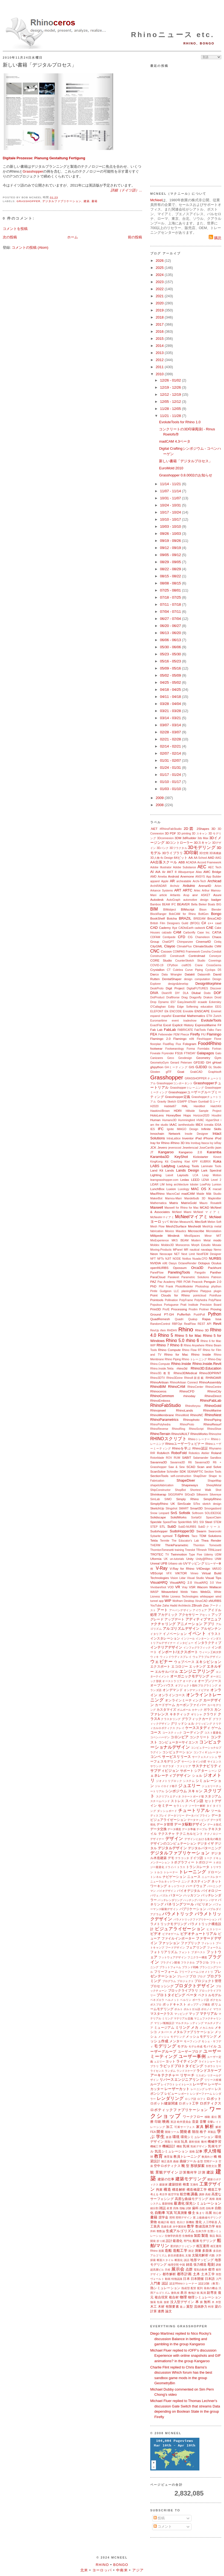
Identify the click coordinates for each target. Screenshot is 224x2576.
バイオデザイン (166, 1890)
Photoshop (202, 1286)
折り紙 (161, 2240)
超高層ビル (157, 2269)
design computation (197, 979)
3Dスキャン (202, 842)
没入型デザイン (182, 2302)
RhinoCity (214, 1391)
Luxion (171, 1189)
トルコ (158, 1872)
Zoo (205, 1605)
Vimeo (194, 1573)
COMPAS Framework (186, 951)
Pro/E (166, 1309)
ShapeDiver (185, 1480)
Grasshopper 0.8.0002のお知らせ (185, 475)
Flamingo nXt (183, 1038)
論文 (168, 2311)
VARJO (216, 1568)
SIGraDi (190, 1494)
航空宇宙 (173, 2194)
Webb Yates (189, 1591)
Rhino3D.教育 (161, 1373)
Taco (194, 1536)
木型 (218, 2302)
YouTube (155, 1605)
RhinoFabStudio (165, 1405)
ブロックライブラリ (183, 1990)
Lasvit (169, 1175)
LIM (162, 1184)
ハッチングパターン (195, 1900)
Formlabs (203, 1048)
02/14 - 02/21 (171, 746)
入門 (218, 2278)
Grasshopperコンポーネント (175, 1083)
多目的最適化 (176, 2255)
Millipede (156, 1235)
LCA (195, 1175)
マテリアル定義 (183, 2018)
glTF (169, 1071)
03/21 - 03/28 (171, 711)
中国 (182, 2264)
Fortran (217, 1048)
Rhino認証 (200, 1448)
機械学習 (214, 2141)
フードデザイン (175, 1947)
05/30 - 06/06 (171, 647)
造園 (161, 2250)
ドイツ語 (196, 1858)
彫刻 (211, 2264)
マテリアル (208, 2013)
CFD (181, 937)
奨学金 (163, 2217)
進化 (198, 2222)
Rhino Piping (173, 1359)
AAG (218, 857)
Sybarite (155, 1536)
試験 (188, 2208)
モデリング (165, 2046)
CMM (217, 946)
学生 (160, 2136)
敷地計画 (193, 2292)
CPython (172, 965)
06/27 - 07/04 (171, 619)
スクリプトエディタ (168, 1796)
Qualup (193, 1319)
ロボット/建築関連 (164, 2103)
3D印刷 (191, 852)
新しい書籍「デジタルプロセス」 (39, 65)
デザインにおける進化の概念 (202, 1839)
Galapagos (205, 1053)
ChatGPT (168, 941)
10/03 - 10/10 (171, 526)
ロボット (214, 2099)
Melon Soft (214, 1221)
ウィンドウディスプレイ (175, 1656)
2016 (160, 331)
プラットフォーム (170, 1967)
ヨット (170, 2061)
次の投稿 (10, 237)
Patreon (216, 1277)
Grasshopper (33, 171)
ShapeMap (214, 1480)
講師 (201, 2194)
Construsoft (177, 955)
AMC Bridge (212, 871)
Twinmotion (179, 1554)
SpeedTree (170, 1522)
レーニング (198, 2089)
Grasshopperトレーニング (187, 1087)
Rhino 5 (165, 1335)
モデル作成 (195, 2046)
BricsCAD (214, 918)
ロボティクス (210, 2103)
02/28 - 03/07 (171, 732)
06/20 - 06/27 (171, 626)
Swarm (201, 1531)
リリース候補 (212, 2079)
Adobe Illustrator (161, 867)
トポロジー (203, 1862)
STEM (217, 1522)
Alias (199, 871)
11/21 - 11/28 (171, 416)
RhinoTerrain (160, 1434)
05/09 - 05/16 (171, 668)
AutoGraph (173, 899)
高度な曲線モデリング (191, 2198)
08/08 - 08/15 (171, 583)
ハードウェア (196, 1886)
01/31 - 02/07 (171, 760)
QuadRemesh (160, 1319)
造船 (168, 2250)
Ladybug (168, 1166)
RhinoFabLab (210, 1400)
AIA (158, 871)
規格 (192, 2151)
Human (155, 1120)
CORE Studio (161, 960)
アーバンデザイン (180, 1610)
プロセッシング (162, 1986)
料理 (211, 2306)
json (218, 1147)
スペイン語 (194, 1801)
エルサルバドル (166, 1671)
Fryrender (168, 1053)
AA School (200, 857)
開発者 (185, 2132)
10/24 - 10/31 (171, 505)
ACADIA (191, 862)
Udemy (208, 1554)
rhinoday (189, 1396)
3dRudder (189, 838)
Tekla (154, 1540)
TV (167, 1554)
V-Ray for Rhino (182, 1568)
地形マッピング (202, 2260)
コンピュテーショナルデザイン (185, 1744)
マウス (217, 2009)
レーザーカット (177, 2089)
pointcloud (199, 1295)
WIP (167, 1601)
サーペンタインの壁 (194, 1761)
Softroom (197, 1513)
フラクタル (188, 1962)
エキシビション (208, 1662)
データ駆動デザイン (190, 1824)
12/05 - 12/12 (171, 402)
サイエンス (214, 1761)
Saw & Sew (176, 1467)
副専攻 (212, 2292)
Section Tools (212, 1471)
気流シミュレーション (171, 2151)
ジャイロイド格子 (166, 1786)
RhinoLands (184, 1410)
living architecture (177, 1184)
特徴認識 (176, 2278)
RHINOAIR (213, 1377)
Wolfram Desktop (183, 1600)
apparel (155, 881)
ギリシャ (196, 1714)
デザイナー (157, 1839)
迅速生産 (166, 2226)
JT (152, 1152)
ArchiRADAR (158, 885)
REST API (204, 1323)
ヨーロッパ (102, 2570)
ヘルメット (172, 1999)
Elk (166, 1011)
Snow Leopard (159, 1513)
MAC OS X (201, 1189)
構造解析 (178, 2189)
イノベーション (175, 1633)
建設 (210, 2172)
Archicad (214, 881)
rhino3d (182, 1368)
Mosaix (216, 1245)
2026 (160, 261)
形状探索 (197, 2166)
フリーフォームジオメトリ (196, 1971)
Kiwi (187, 1161)
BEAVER (183, 904)
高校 (208, 2194)
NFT (153, 1258)
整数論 (161, 2231)
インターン (203, 1638)
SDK (182, 1471)
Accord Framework (209, 862)
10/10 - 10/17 (171, 519)
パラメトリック (177, 1913)
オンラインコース (171, 1695)
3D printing (184, 833)
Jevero (162, 1147)
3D (213, 828)
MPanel (177, 1249)
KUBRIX (205, 1161)
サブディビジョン (164, 1771)
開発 (160, 2132)
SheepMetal (213, 1485)
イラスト (214, 1633)
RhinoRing (178, 1428)
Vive (218, 1582)
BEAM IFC (169, 904)
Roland (216, 1453)
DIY (177, 993)
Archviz (174, 885)
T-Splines (182, 1536)
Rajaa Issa (211, 1319)
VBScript (156, 1573)
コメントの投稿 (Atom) (30, 247)
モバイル (210, 2046)
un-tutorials (177, 1558)
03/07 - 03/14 (171, 725)
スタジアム (213, 1796)
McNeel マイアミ (207, 1212)
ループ (155, 2084)
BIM (154, 909)
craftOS (186, 965)
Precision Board (210, 1304)
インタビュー (184, 1642)
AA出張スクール (163, 862)
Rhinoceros (158, 1391)
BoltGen (203, 913)
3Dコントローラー (179, 842)
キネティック (180, 1714)
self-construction (180, 1476)
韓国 (177, 2141)
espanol (155, 1015)
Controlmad (196, 955)
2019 (160, 310)
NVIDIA (155, 1263)
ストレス (177, 1801)
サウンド (156, 1766)
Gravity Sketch (166, 1101)
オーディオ (190, 1681)
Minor (208, 1235)
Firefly (195, 1034)
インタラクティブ (207, 1642)
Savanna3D (158, 1462)
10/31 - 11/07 (171, 498)
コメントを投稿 (15, 229)
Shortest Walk (200, 1489)
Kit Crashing (173, 1161)
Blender (216, 909)
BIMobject (169, 909)
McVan (174, 1221)
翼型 (189, 2306)
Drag (184, 997)
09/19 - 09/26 (171, 541)
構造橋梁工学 (197, 2189)
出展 (208, 2212)
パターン (175, 1895)
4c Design (166, 857)
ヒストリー (214, 1929)
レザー (209, 2089)
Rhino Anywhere (194, 1345)
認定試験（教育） (209, 2283)
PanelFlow (157, 1272)
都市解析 (169, 2274)
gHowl (217, 1062)
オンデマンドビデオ (197, 1690)
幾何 (204, 2141)
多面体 (207, 2250)
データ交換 (158, 1829)
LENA (205, 1179)
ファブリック (191, 1943)
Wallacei (215, 1587)
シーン (212, 1770)
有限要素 (172, 2306)
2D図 (189, 829)
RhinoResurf (212, 1424)
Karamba (214, 1152)
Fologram (189, 1044)
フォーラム (214, 1947)
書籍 (95, 201)
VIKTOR (181, 1573)
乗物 (153, 2222)
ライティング (187, 2061)
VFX (169, 1573)
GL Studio (214, 1067)
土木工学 (208, 2274)
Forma (191, 1048)
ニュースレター (211, 1876)
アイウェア (200, 1610)
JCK (153, 1147)
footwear (156, 1048)
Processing (179, 1309)
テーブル (201, 1829)
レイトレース (184, 2084)
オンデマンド (173, 1690)
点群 (189, 2269)
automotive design (195, 899)
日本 (186, 2278)
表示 (183, 2292)
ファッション (169, 1943)
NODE (177, 1258)
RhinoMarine (212, 1410)
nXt (164, 1263)
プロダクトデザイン (194, 1985)
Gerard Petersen (181, 1062)
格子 (203, 2131)
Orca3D (197, 1268)
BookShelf (157, 918)
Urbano (172, 1563)
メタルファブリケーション (193, 2032)
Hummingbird (186, 1120)
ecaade (202, 1002)
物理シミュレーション (204, 2297)
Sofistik (184, 1513)
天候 (167, 2269)
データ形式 (214, 1824)
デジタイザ (205, 1843)
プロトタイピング (171, 1995)
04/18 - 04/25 (171, 689)
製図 (197, 2235)
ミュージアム (164, 2027)
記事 (199, 2151)
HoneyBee (173, 1115)
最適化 (179, 2203)
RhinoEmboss (160, 1400)
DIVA (154, 993)
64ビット (181, 857)
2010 (160, 374)
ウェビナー (161, 1661)
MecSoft (201, 1221)
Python (214, 1314)
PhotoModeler (184, 1286)
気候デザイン (198, 2146)
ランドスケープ (186, 2070)
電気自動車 (200, 2269)
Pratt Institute (189, 1304)
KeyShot (181, 1157)
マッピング (181, 2013)
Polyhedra (200, 1300)
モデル (182, 2046)
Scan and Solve (209, 1467)
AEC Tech (214, 867)
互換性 (194, 2184)
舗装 (153, 2302)
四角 (176, 2208)
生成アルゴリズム (180, 2231)
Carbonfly (189, 932)
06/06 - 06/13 (171, 640)
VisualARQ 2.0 (181, 1582)
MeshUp (207, 1226)
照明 (172, 2217)
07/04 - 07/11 (171, 612)
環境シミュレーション (197, 2137)
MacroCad (173, 1193)
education (207, 1006)
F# (219, 1025)
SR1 (195, 1522)
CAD (154, 928)
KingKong (156, 1161)
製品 (212, 2235)
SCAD (190, 1467)
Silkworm (202, 1494)
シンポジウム (176, 1791)
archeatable (183, 881)
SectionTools (159, 1476)
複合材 (174, 2297)
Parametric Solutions (195, 1277)
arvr (195, 895)
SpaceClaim (213, 1517)
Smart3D (196, 1508)
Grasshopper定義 (177, 1096)
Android (173, 876)
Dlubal (196, 993)
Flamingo (214, 1034)
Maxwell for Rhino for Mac (181, 1207)
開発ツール (172, 2131)
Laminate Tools (211, 1166)
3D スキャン (200, 833)
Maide (200, 1193)
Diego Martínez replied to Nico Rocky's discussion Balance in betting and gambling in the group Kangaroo (180, 2338)
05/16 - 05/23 (171, 661)
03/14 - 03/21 (171, 718)
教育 (158, 2156)
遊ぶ (182, 2306)
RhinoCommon (162, 1396)
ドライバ (170, 1867)
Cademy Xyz (168, 927)
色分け (181, 2222)
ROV (169, 1457)
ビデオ (155, 1934)
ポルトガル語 (192, 2009)
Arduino (189, 886)
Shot (218, 1489)
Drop (153, 1002)
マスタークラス (161, 2013)
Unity (190, 1558)
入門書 (155, 2283)
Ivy (211, 1143)
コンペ (155, 1757)
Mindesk (174, 1235)
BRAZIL (185, 918)
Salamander (200, 1457)
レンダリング (170, 2098)
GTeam (192, 1101)
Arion (218, 885)
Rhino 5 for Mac (188, 1336)
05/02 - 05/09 (171, 675)
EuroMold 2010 (171, 468)
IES (152, 1129)
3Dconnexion (165, 838)
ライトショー (207, 2061)
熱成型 (185, 2288)
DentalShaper (171, 979)
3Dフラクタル (178, 847)
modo (217, 1240)
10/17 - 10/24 (171, 512)
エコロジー (179, 1666)
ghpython (156, 1067)
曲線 (176, 2161)
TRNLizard (214, 1549)
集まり (200, 2212)
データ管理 (165, 1824)
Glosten (155, 1071)
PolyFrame (186, 1300)
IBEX (199, 1124)
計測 (201, 2172)
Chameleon (202, 937)
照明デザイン (184, 2217)
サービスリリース (176, 1757)
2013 (160, 353)
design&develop (178, 983)
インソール (188, 1638)
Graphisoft (214, 1071)
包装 (160, 2302)
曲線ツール (188, 2161)
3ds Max (203, 838)
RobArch (163, 1453)
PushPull (199, 1314)
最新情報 (167, 2203)
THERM (155, 1545)
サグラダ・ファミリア (177, 1766)
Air (164, 871)
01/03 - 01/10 (171, 789)
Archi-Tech (199, 881)
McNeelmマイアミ (162, 1217)
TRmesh (201, 1549)
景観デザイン (166, 2172)
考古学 (163, 2194)
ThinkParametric (176, 1545)
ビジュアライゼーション (180, 1928)
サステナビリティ (206, 1766)
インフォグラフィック (197, 1647)
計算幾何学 (188, 2172)
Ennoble (188, 1011)
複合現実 (161, 2297)
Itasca (205, 1143)
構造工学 (214, 2189)
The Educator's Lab (185, 1540)
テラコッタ (182, 1858)
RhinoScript (196, 1428)
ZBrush (197, 1605)
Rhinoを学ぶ (181, 1448)
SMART (183, 1508)
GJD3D (201, 1067)
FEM (176, 1034)
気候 (186, 2146)
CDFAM (155, 937)
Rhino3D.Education (206, 1368)
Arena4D (205, 885)
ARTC (187, 890)
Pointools (156, 1300)
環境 (175, 2137)
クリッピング (203, 1723)
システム (188, 1780)
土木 (196, 2274)
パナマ (213, 1900)
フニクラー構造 (197, 1957)
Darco (154, 974)
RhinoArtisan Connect (184, 1382)
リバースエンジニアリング (181, 2079)
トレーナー (171, 1872)
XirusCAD (201, 1600)
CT (169, 969)
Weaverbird (169, 1591)
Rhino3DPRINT (210, 1373)
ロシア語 (190, 2098)
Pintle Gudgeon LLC (164, 1291)
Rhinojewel (158, 1410)
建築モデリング (190, 2178)
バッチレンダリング (170, 1900)
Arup (186, 895)
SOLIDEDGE (213, 1513)
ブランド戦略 (190, 1967)
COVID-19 (156, 965)
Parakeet (173, 1277)
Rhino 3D (202, 1330)
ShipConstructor (160, 1489)
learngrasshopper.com (164, 1179)
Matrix (173, 1203)
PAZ (153, 1281)
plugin (217, 1291)
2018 (160, 317)
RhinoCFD (186, 1391)
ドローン (214, 1872)
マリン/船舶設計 (164, 2023)
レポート (183, 2093)
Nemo (217, 1249)
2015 (160, 339)
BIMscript (187, 909)
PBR (179, 1281)
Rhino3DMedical (185, 1373)
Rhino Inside (201, 1354)
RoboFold (179, 1453)
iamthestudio (186, 1124)
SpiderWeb (185, 1522)
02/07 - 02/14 (171, 753)
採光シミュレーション (203, 2203)
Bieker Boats (207, 904)
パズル (164, 1895)
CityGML (156, 946)
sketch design (211, 1503)
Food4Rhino (209, 1043)
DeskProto (157, 988)
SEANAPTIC (195, 1471)
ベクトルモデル (209, 1995)
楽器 (168, 2137)
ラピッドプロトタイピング (181, 2066)
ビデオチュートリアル (198, 1934)
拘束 (159, 2189)
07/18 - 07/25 (171, 597)
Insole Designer (196, 1133)
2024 (160, 275)
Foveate (155, 1053)
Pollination (171, 1300)
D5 (219, 969)
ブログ (201, 1976)
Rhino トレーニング (194, 1359)
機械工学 (155, 2146)
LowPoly (205, 1184)
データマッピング (198, 1819)
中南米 (122, 2570)
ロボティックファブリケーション (179, 2110)
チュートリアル (194, 1810)
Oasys (172, 1263)
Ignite (170, 1129)
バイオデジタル (188, 1890)
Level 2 (216, 1179)
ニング (185, 1881)
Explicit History (183, 1025)
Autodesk (157, 899)
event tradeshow (184, 1020)
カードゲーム (165, 1705)
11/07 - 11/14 (171, 491)
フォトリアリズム (164, 1952)
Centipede (169, 937)
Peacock (197, 1281)
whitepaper (207, 1596)
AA (190, 857)
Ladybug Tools (188, 1166)
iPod (218, 1138)
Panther (215, 1272)
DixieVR (167, 993)
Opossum (180, 1267)
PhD (153, 1286)
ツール (216, 1810)
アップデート (174, 1619)
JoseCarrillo (206, 1147)
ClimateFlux (184, 946)
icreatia (209, 1124)
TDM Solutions (210, 1536)
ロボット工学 (189, 2103)
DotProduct (157, 997)
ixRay (217, 1143)
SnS (173, 1513)
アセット (205, 1614)
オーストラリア (172, 1681)
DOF (217, 993)
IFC (161, 1129)
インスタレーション (165, 1638)
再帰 (212, 2198)
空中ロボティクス (167, 2165)
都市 (211, 2269)
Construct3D (158, 955)
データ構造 (174, 1829)
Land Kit (156, 1170)
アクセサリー (189, 1614)
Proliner (204, 1309)
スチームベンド (160, 1801)
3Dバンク (163, 847)
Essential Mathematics (189, 1015)
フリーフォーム (166, 1971)
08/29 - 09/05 (171, 562)
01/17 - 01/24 (171, 775)
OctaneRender (187, 1263)
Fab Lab (156, 1029)
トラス (181, 1867)
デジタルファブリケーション (61, 201)
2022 (160, 289)
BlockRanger (158, 913)
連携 (161, 2311)
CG (190, 937)
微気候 (175, 2292)
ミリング (182, 2027)
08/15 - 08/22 (171, 576)
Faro (218, 1029)
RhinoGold (213, 1406)
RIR (152, 1453)
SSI (201, 1522)
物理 (183, 2297)
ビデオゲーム (170, 1933)
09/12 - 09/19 (171, 548)
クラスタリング (171, 1719)
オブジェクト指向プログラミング (196, 1685)
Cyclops (210, 969)
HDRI (178, 1110)
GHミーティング (176, 1067)
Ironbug (195, 1143)
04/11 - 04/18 (171, 697)
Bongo (216, 914)
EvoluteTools (211, 1020)
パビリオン (203, 1904)
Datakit (189, 974)
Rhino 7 (163, 1345)
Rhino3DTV (157, 1377)
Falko (210, 1029)
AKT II (171, 871)
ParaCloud (157, 1277)
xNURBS (214, 1600)
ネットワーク (176, 1886)
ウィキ (154, 1656)
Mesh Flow (157, 1226)
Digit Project (175, 988)
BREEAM (199, 918)
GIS (191, 1067)
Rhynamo (215, 1448)
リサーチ (187, 2075)
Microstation (213, 1231)
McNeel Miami (181, 1212)
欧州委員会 (184, 2121)
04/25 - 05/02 (171, 682)
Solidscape (158, 1517)
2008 (160, 805)
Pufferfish (183, 1314)
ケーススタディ (197, 1728)
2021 (160, 296)
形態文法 (211, 2165)
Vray (184, 1587)
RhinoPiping (212, 1419)
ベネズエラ (157, 1999)
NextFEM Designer (208, 1254)
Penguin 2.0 (212, 1281)
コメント (163, 2526)
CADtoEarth (185, 927)
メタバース (165, 2032)
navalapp (206, 1249)
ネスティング (201, 1881)
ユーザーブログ (190, 2051)
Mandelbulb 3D (194, 1198)
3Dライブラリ (172, 853)
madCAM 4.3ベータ (174, 441)
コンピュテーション (177, 1752)
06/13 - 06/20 (171, 633)
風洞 (203, 2292)
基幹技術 (194, 2141)
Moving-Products (161, 1249)
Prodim (193, 1309)
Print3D (155, 1309)
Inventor (188, 1138)
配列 (200, 2288)
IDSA (218, 1124)
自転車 (210, 2208)
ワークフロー (193, 2116)
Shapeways (189, 1485)
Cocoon (166, 951)
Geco (170, 1057)
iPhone (208, 1138)
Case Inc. (203, 932)
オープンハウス (162, 1685)
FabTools (200, 1029)
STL (162, 1526)
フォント (184, 1952)
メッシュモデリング (201, 2036)
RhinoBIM (158, 1387)
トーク (208, 1858)
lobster (194, 1184)
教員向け (207, 2156)
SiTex (196, 1503)
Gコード (215, 1101)
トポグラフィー (182, 1862)
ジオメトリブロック (169, 1780)
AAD (211, 857)
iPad (198, 1138)
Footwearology (174, 1048)
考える (154, 2194)
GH (208, 1062)
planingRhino (189, 1291)
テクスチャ (166, 1833)
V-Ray (161, 1568)
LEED (195, 1179)
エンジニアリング (197, 1671)
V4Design (203, 1568)
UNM (218, 1558)
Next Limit (188, 1254)
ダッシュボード (167, 1810)
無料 (207, 2302)
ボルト (178, 2009)
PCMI (187, 1281)
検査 (186, 2184)
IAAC (173, 1124)
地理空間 (173, 2264)
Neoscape (166, 1254)
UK (165, 1558)
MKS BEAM (180, 1240)
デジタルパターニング (204, 1848)
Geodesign (185, 1057)
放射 (166, 2302)
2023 (160, 282)
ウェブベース (184, 1662)
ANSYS (200, 876)
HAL (185, 1106)
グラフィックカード (197, 1719)
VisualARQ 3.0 (204, 1582)
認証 (165, 2283)
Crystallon (157, 969)
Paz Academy (166, 1281)
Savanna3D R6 (181, 1462)
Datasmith (204, 974)
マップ (194, 2013)
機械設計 (169, 2146)
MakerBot (156, 1198)
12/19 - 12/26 (171, 387)
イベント (197, 1633)
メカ (194, 2027)
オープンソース (209, 1681)
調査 (218, 2264)
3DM (178, 838)
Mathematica (158, 1203)
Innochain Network (165, 1133)
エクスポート (160, 1666)
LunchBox (157, 1189)
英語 (173, 2121)
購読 (215, 238)
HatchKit (216, 1106)
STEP (154, 1526)
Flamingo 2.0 (160, 1038)
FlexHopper (204, 1038)
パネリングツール (179, 1904)
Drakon (208, 997)
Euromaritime (158, 1020)
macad (217, 1189)
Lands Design (187, 1170)
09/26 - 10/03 (171, 534)
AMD (153, 876)
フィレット (208, 1943)
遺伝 (214, 2116)
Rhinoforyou (193, 1405)
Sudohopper (159, 1531)
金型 (200, 2161)
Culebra (178, 969)
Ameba (162, 876)
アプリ (209, 1624)
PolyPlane (214, 1300)
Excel (167, 1025)
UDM (218, 1554)
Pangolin (199, 1272)
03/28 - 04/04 (171, 704)
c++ (210, 923)
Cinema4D (203, 941)
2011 (160, 367)
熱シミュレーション (165, 2288)
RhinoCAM (176, 1387)
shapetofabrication (161, 1485)
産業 (169, 2208)
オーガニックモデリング (189, 1676)
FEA (153, 1034)
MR (186, 1249)
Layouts (182, 1175)
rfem (163, 1330)
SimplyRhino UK (162, 1503)
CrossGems (213, 965)
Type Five (195, 1554)
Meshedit (194, 1226)
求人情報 (212, 2151)
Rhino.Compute (160, 1363)
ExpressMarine (205, 1025)
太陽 (188, 2255)
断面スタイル (165, 2260)
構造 (167, 2189)
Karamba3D (159, 1157)
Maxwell (156, 1207)
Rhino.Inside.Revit (207, 1364)
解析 (209, 2126)
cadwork (199, 927)
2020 (160, 303)
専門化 (188, 2240)
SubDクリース (209, 1526)
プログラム (169, 1981)
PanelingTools (179, 1272)
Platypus (206, 1291)
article (163, 895)
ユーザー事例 (192, 2056)
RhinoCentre (213, 1386)
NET (177, 1254)
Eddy (171, 1006)
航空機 (185, 2194)
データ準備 (189, 1829)
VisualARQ (158, 1582)
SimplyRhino (212, 1499)
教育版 (168, 2156)
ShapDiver (200, 1476)
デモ (171, 1858)
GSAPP (182, 1101)
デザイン (174, 1838)
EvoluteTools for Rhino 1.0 (180, 422)
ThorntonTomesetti (162, 1549)
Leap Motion (211, 1175)
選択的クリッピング (182, 2246)
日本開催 (197, 2278)
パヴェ (154, 1895)
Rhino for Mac (176, 1354)
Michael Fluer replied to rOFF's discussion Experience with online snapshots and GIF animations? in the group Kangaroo (185, 2355)
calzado (167, 932)
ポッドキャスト (174, 2004)
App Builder (213, 876)
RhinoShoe (214, 1428)
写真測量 (180, 2212)
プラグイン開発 (170, 1962)
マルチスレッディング (189, 2023)
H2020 (154, 1106)
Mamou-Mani (173, 1198)
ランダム (170, 2070)
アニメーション (190, 1624)
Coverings (214, 960)
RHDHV (172, 1330)
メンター (176, 2041)
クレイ (180, 1728)
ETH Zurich (214, 1015)
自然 (202, 2208)
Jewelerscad (190, 1147)
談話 (187, 2260)
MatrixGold (189, 1203)
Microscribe (196, 1231)
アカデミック (168, 1614)
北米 (84, 2570)
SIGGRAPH (175, 1494)
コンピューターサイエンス (178, 1742)
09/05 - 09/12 (171, 555)
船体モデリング (204, 2240)
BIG (218, 904)
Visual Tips (213, 1578)
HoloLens (157, 1115)
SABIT (186, 1457)
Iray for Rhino (160, 1143)
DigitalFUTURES (197, 988)
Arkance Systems (161, 890)
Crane (198, 965)
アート (162, 1610)
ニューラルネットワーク (165, 1881)
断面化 (179, 2260)
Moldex (155, 1245)
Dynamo (163, 1002)
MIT (218, 1235)
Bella (194, 904)
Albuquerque (186, 871)
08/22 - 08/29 (171, 569)
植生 (173, 2222)
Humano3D (169, 1120)
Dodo (207, 993)
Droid (217, 997)
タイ (209, 1805)
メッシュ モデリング (171, 2036)
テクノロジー (212, 1833)
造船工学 (180, 2250)
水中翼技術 (179, 2226)
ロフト (201, 2098)
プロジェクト (185, 1981)
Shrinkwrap (158, 1494)
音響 (203, 2121)
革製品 (212, 2131)
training (179, 1549)
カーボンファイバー (191, 1705)
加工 (169, 2126)
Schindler (172, 1471)
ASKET (205, 895)
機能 (179, 2146)
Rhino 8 (176, 1345)
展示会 (177, 2269)
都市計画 (184, 2274)
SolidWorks (178, 1517)
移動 (207, 2116)
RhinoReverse (159, 1428)
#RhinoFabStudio (171, 828)
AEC (202, 866)
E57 (173, 1002)
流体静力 (200, 2306)
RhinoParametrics (164, 1420)
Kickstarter (200, 1156)
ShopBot (180, 1489)
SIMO (168, 1499)
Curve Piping (194, 969)
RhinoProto (187, 1424)
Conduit (216, 951)
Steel (208, 1522)
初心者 (217, 2212)
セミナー (165, 1805)
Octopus (204, 1263)
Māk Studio (213, 1193)
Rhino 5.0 (175, 1340)
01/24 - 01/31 (171, 767)
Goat (180, 1071)
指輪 (182, 2208)
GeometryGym (159, 1062)
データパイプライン (198, 1815)
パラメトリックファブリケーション (195, 1919)
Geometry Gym (208, 1057)
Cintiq (217, 941)
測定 (191, 2250)
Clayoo (169, 946)
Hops (187, 1115)
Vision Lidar (177, 1578)
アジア (138, 2570)
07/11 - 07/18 (171, 604)
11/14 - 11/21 (171, 484)
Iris (187, 1143)
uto (180, 1563)
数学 (190, 2226)
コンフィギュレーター (207, 1752)
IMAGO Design (187, 1129)
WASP (154, 1591)
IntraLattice (174, 1138)
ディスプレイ (158, 1815)
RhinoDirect (213, 1396)
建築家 (163, 2184)
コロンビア (179, 1737)
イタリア (156, 1633)
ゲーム (216, 1728)
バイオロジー (211, 1890)
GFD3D (198, 1062)
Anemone (187, 876)
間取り (169, 2141)
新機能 (190, 2222)
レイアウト (168, 2084)
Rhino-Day (214, 1359)
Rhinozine (215, 1434)
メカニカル (206, 2027)
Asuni (217, 895)
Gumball (203, 1101)
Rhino (185, 1329)
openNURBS (159, 1267)
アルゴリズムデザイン (181, 1628)
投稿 (159, 2518)
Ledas (184, 1179)
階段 (195, 2131)
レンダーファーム (201, 2093)
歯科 (195, 2208)
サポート (186, 1770)
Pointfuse (215, 1295)
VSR (192, 1587)
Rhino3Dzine (174, 1377)
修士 (191, 2213)
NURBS (215, 1258)
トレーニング (192, 1871)
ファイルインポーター (178, 1938)
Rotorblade (157, 1457)
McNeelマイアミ (191, 1216)
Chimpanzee (185, 941)
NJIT (168, 1258)
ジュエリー (189, 1785)
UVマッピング (193, 1563)
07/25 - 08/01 (171, 590)
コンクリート (200, 1737)
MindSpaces (192, 1235)
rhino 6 (192, 1340)
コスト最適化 (212, 1732)
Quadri (179, 1319)
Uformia (155, 1558)
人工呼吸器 (210, 2222)
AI (152, 872)
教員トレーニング (187, 2156)
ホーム (72, 237)
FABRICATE (185, 1029)
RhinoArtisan (159, 1382)
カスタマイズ (166, 1709)
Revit (217, 1324)
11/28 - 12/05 (171, 409)
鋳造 (189, 2264)
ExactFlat (156, 1025)
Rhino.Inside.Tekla (161, 1368)
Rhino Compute (169, 1350)
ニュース (194, 1876)
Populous (156, 1304)
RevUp (154, 1330)
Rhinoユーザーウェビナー (184, 1443)
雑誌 (162, 2208)
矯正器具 (166, 2161)
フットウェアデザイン (172, 1957)
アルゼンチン (211, 1628)
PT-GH (169, 1314)
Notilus (186, 1258)
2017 (160, 324)
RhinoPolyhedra (160, 1424)
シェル (197, 1775)
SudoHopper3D (182, 1531)
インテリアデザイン (166, 1647)
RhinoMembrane (162, 1415)
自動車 (160, 2213)
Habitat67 (170, 1106)
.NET (154, 828)
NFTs (160, 1258)
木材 (161, 2306)
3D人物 (155, 857)
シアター (201, 1770)
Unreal (155, 1563)
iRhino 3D (177, 1143)
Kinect (217, 1156)
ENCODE (176, 1011)
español (166, 1015)
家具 (200, 2127)
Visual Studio (195, 1578)
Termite (164, 1540)
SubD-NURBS (187, 1526)
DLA (185, 993)
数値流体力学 (205, 2226)
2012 (160, 360)
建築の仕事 (166, 2179)
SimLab (155, 1499)
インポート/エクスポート (178, 1652)
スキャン (195, 1791)
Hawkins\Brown (160, 1110)
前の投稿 (135, 237)
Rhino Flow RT (192, 1350)
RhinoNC (196, 1415)
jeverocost (174, 1147)
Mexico (169, 1231)
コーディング (193, 1732)
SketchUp (157, 1508)
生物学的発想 (173, 2235)
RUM (177, 1457)
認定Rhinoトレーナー (183, 2283)
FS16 (179, 1053)
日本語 (210, 2278)
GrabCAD (196, 1071)
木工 (153, 2306)
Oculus (216, 1263)
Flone (217, 1038)
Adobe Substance (184, 867)
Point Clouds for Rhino (170, 1295)
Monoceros (183, 1245)
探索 (153, 2260)
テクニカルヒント (189, 1833)
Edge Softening (187, 1006)
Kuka (217, 1161)
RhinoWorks (199, 1434)
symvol (167, 1536)
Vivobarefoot (158, 1587)
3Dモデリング (202, 847)
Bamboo (155, 904)
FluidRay (168, 1044)
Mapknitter (214, 1198)
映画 (166, 2121)
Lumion (216, 1184)
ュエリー (159, 2061)
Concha (206, 951)
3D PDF (170, 833)
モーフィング (192, 2041)
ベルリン (185, 1999)
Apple (165, 881)
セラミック (180, 1805)
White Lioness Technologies (180, 1596)
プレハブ (182, 1976)
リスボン (201, 2075)
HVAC (200, 1120)
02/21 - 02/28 (171, 739)
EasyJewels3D (187, 1002)
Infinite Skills (211, 1129)
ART (177, 890)
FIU (203, 1034)
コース (155, 1732)
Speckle (156, 1522)
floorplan (155, 1044)
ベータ (191, 1995)
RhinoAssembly (210, 1382)
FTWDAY (190, 1053)
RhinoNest (213, 1415)
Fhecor (185, 1034)
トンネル (155, 1876)
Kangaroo (165, 1152)
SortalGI (196, 1517)
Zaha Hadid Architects (177, 1605)
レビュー (171, 2093)
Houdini (216, 1115)
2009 (160, 798)
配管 (193, 2288)
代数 (212, 2255)
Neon (154, 1254)
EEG (218, 1006)
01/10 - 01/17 (171, 782)
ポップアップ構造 (198, 2004)
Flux (178, 1044)
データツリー (176, 1815)
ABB (181, 862)
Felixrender (165, 1034)
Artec (197, 890)
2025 (160, 268)
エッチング (197, 1666)
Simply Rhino (187, 1499)
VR (177, 1587)
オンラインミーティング (183, 1700)
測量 (198, 2250)
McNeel (156, 200)
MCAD (204, 1207)
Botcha (172, 918)
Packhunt (214, 1267)
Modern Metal (201, 1240)
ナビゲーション (174, 1876)
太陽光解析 (200, 2255)
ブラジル (202, 1962)
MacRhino (157, 1193)
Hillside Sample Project (203, 1110)
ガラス (208, 1709)
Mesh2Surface (176, 1226)
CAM (177, 932)
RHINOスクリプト (168, 1438)
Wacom (202, 1587)
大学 (218, 2255)
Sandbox (215, 1457)
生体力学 (201, 2231)
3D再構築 (215, 853)
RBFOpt (177, 1323)
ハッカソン (191, 1895)
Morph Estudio (200, 1245)
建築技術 (175, 2184)
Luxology (183, 1189)
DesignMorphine (208, 983)
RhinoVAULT (180, 1434)
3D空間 (203, 853)
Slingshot (171, 1508)
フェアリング (196, 1947)
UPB (164, 1563)
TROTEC (156, 1554)
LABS (154, 1166)
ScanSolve (158, 1471)
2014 (160, 346)
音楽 (195, 2121)
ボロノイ (206, 2009)
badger (216, 899)
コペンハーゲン (160, 1737)
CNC (155, 951)
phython (216, 1286)
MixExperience (159, 1240)
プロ (192, 1976)
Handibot (199, 1106)
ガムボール (184, 1709)
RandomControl (160, 1323)
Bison (203, 909)
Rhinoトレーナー (199, 1439)
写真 (169, 2212)
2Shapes (203, 828)
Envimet (216, 1011)
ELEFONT (156, 1011)
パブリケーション (193, 1909)
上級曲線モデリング (208, 2217)
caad (218, 923)
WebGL (206, 1591)
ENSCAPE (202, 1011)
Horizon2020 (201, 1115)
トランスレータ (197, 1867)
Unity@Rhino (204, 1558)
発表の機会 (211, 2288)
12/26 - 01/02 (171, 380)
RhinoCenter (195, 1386)
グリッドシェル (182, 1723)
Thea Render (211, 1540)
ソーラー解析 (196, 1805)
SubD (171, 1526)
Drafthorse (173, 997)
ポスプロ (156, 2004)
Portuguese (171, 1304)
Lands (169, 1170)
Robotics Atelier (199, 1453)
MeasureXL (186, 1221)
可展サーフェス (184, 2126)
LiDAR (154, 1184)
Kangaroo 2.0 (190, 1152)
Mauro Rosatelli (210, 1203)
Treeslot (190, 1549)
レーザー (200, 2084)
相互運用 (203, 2246)
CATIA (216, 932)
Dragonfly (196, 997)
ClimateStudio (203, 946)
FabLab (170, 1030)
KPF (195, 1161)
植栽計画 (163, 2222)
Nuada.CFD (199, 1258)
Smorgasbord (212, 1508)
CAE (210, 928)
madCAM (188, 1193)
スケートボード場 (193, 1796)
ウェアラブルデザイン (207, 1656)
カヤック (197, 1709)
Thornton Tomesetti (207, 1545)
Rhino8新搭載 (194, 1377)
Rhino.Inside (181, 1364)
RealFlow (190, 1323)
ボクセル (215, 1999)
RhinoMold (182, 1415)
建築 (87, 201)
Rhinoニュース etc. (172, 35)
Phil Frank (166, 1286)
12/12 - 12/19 (171, 394)
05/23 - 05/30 (171, 654)
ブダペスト (198, 1952)
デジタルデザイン (172, 1848)
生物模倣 (187, 2235)
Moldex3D (167, 1245)
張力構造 (200, 2264)
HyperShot (212, 1120)
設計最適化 (174, 2240)
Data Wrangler (172, 974)
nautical (194, 1249)
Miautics (181, 1231)
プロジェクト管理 (207, 1981)
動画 (167, 2278)
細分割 (154, 2208)
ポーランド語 (200, 1999)
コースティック (172, 1732)
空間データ (211, 2161)
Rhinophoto (191, 1419)
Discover (215, 988)
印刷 (158, 2121)
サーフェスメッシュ (204, 1756)
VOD (170, 1587)
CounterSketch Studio (190, 960)
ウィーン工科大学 (210, 1652)
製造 (204, 2235)
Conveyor (215, 955)
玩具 (184, 2141)
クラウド (210, 1714)
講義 (194, 2194)
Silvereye (215, 1494)
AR (172, 881)
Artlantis (175, 895)
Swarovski (214, 1531)
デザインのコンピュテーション (173, 1843)
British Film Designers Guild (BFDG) (175, 923)
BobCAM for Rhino (182, 913)
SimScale (184, 1503)
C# (203, 923)
